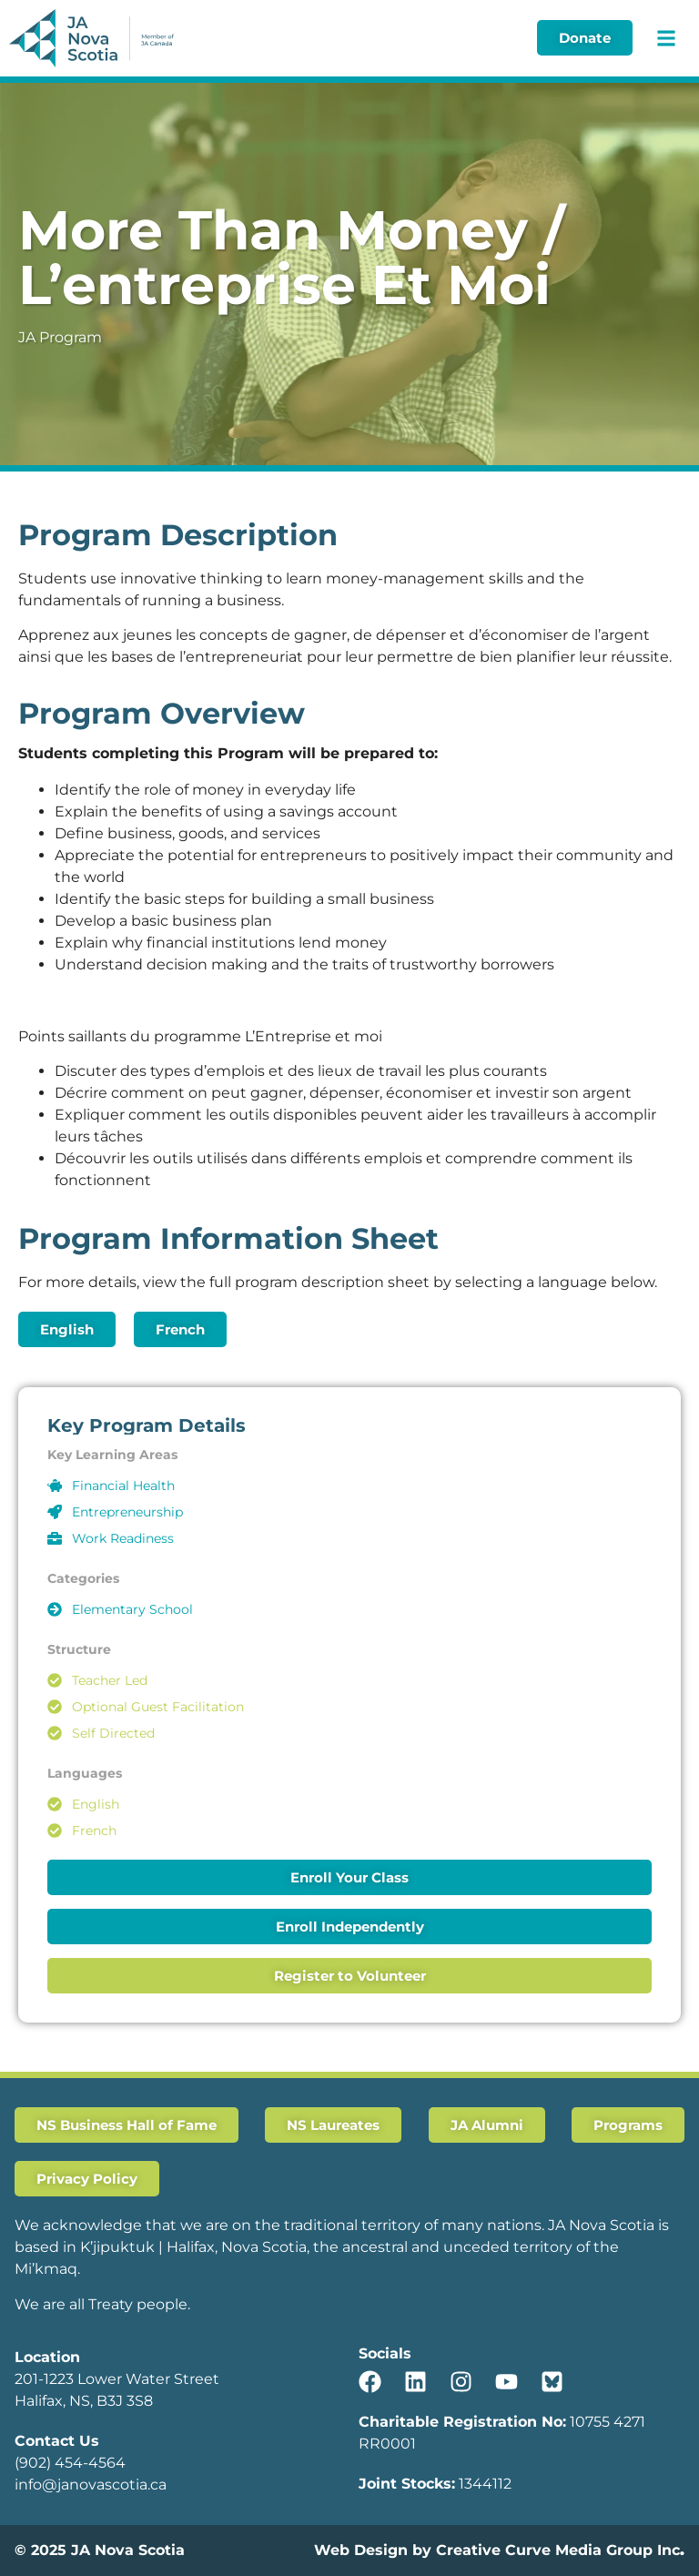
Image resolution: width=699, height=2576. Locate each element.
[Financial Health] (54, 1485)
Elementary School (132, 1609)
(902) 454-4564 (70, 2462)
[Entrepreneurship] (54, 1512)
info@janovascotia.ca (91, 2484)
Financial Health (123, 1485)
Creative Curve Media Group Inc (558, 2550)
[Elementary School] (54, 1609)
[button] (666, 38)
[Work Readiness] (54, 1538)
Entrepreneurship (127, 1512)
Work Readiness (123, 1538)
